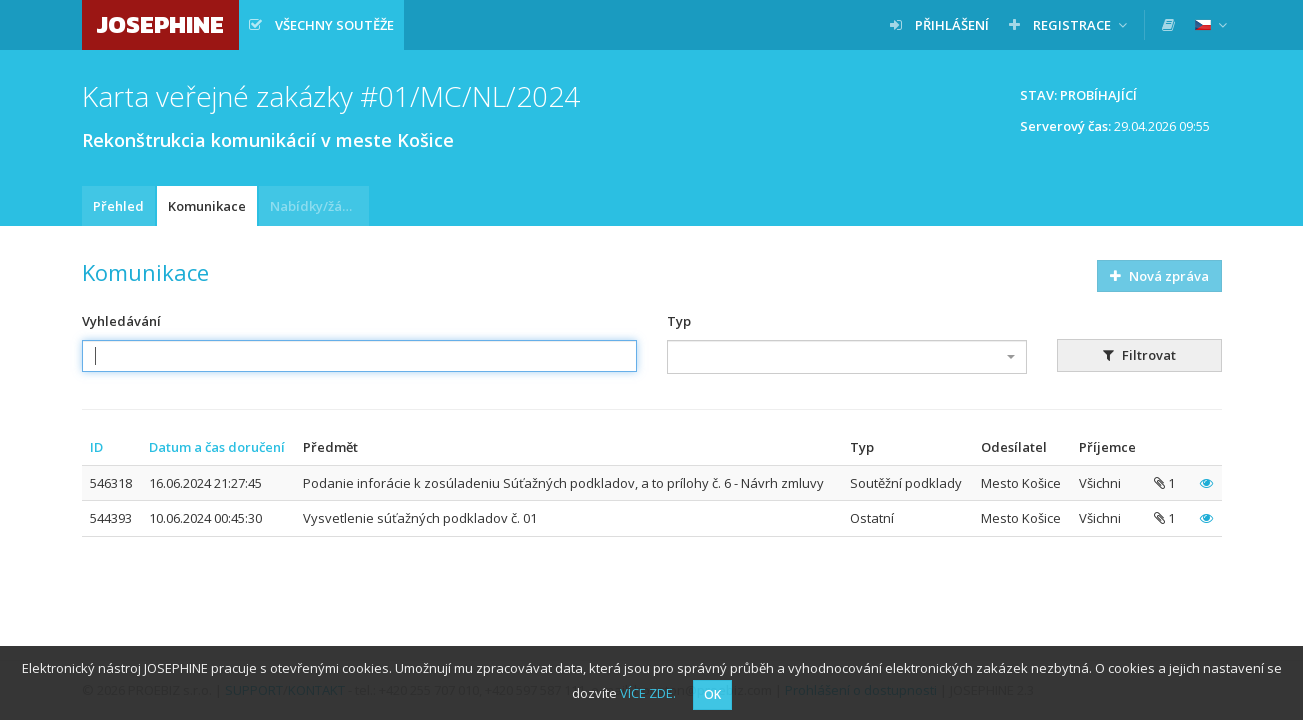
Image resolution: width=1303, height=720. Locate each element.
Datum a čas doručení (217, 447)
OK (712, 694)
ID (96, 447)
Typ (679, 321)
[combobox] (847, 357)
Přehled (118, 206)
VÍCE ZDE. (648, 693)
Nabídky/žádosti (319, 206)
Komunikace (207, 206)
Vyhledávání (121, 321)
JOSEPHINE (160, 24)
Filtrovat (1139, 355)
